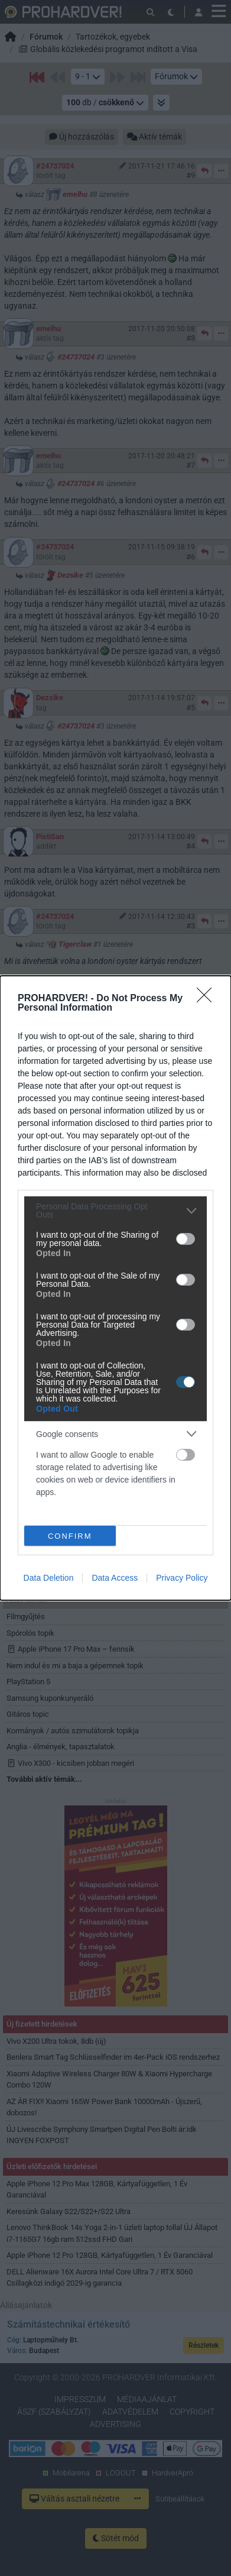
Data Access (115, 1578)
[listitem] (115, 1210)
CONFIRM (70, 1536)
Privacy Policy (181, 1578)
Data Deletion (49, 1578)
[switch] (185, 1239)
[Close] (208, 999)
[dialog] (115, 1288)
